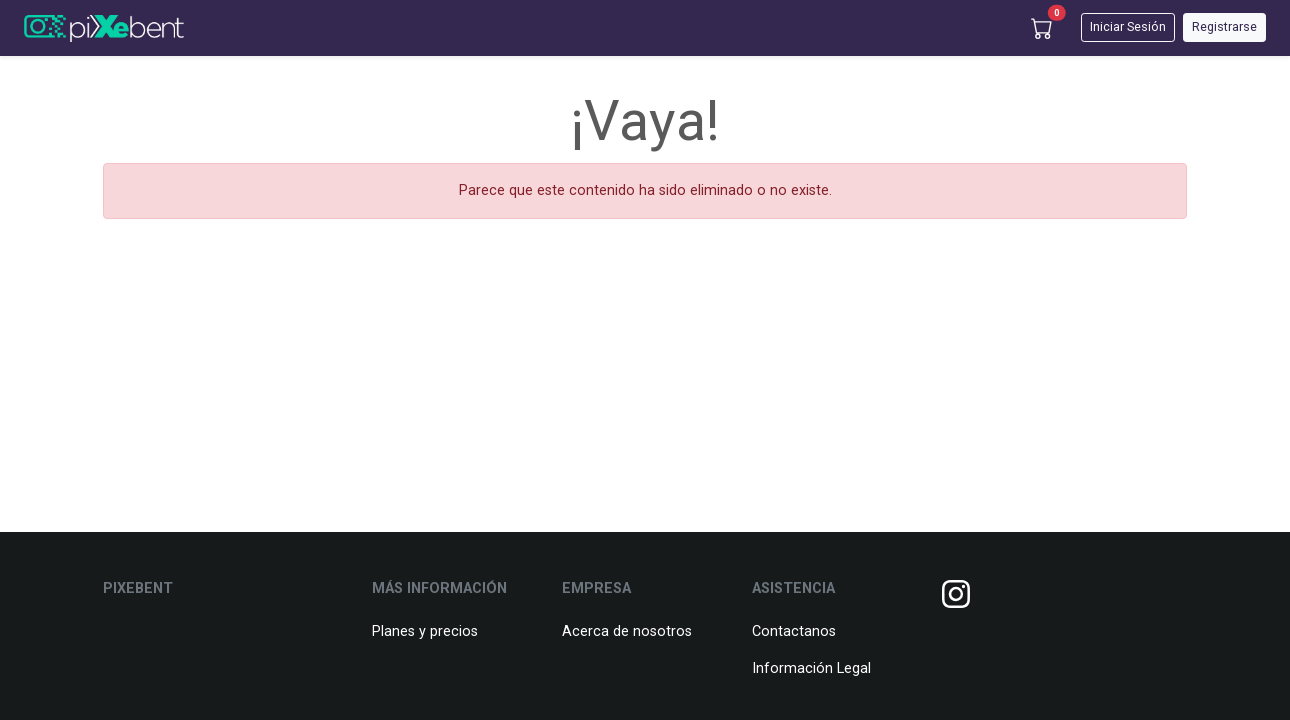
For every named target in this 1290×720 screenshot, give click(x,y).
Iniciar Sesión (1128, 26)
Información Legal (811, 668)
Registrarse (1224, 26)
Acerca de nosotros (627, 631)
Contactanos (794, 631)
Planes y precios (425, 631)
